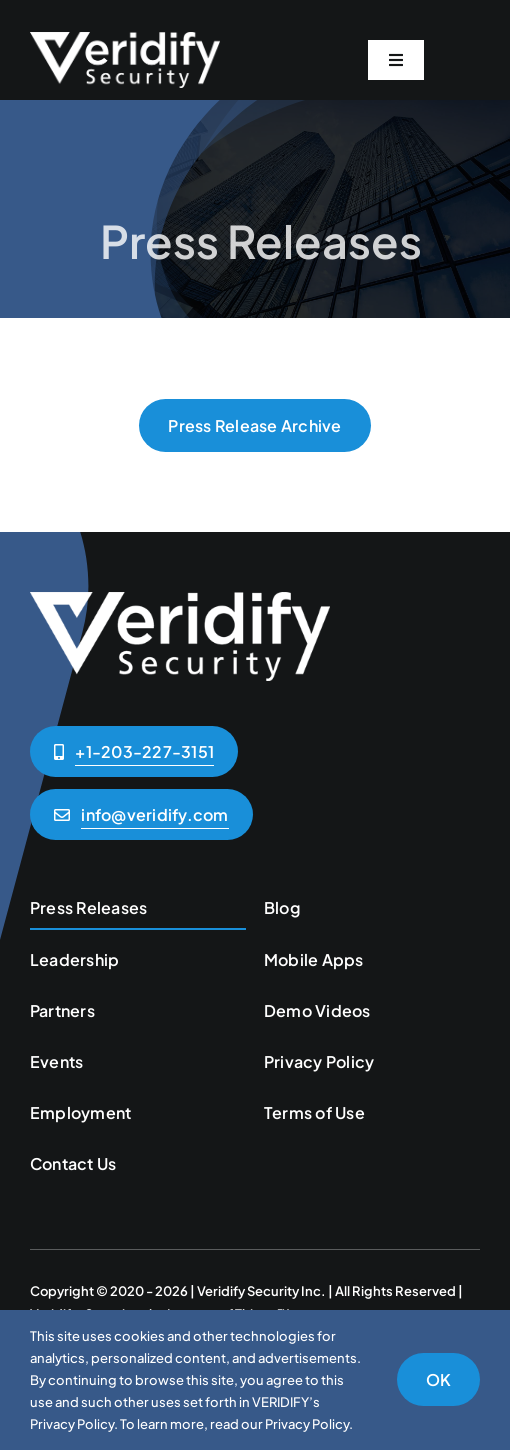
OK (438, 1379)
